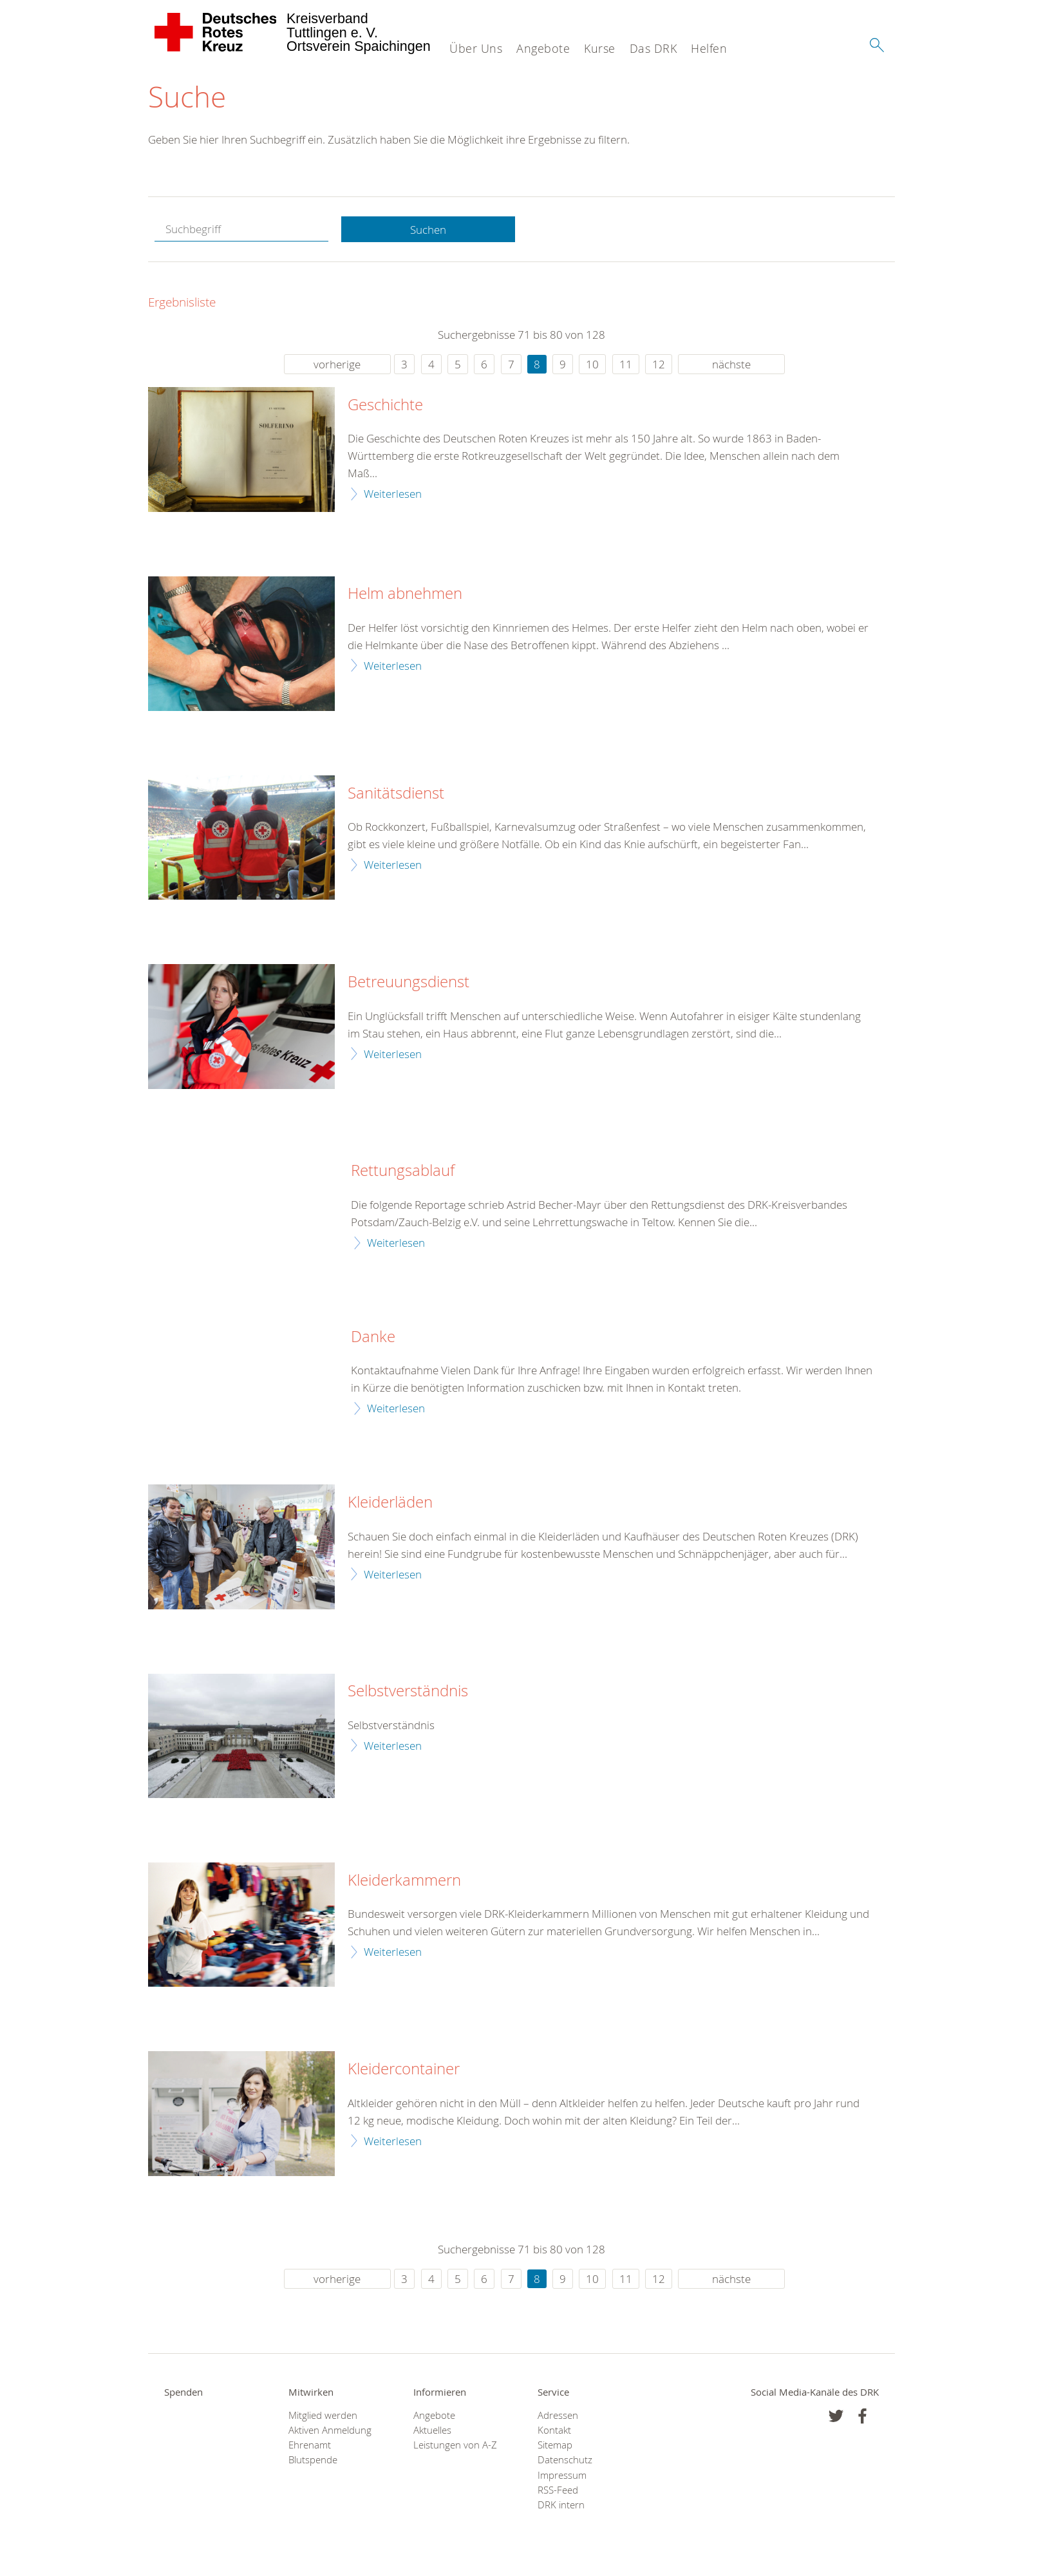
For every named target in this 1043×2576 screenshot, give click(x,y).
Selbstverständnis (408, 1691)
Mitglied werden (322, 2415)
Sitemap (555, 2445)
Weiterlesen (393, 493)
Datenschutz (565, 2460)
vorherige (337, 364)
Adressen (558, 2415)
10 (592, 364)
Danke (373, 1337)
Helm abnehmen (405, 593)
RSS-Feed (558, 2490)
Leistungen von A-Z (455, 2445)
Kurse (599, 48)
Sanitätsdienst (396, 793)
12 (658, 364)
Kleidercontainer (404, 2069)
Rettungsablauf (403, 1170)
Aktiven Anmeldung (329, 2430)
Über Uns (475, 48)
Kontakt (554, 2430)
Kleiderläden (390, 1502)
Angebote (543, 48)
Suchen (428, 229)
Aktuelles (432, 2430)
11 (625, 364)
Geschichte (385, 405)
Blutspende (312, 2460)
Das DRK (653, 48)
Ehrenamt (309, 2445)
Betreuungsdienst (408, 982)
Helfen (709, 48)
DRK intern (561, 2505)
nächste (731, 364)
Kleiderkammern (404, 1880)
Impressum (562, 2475)
